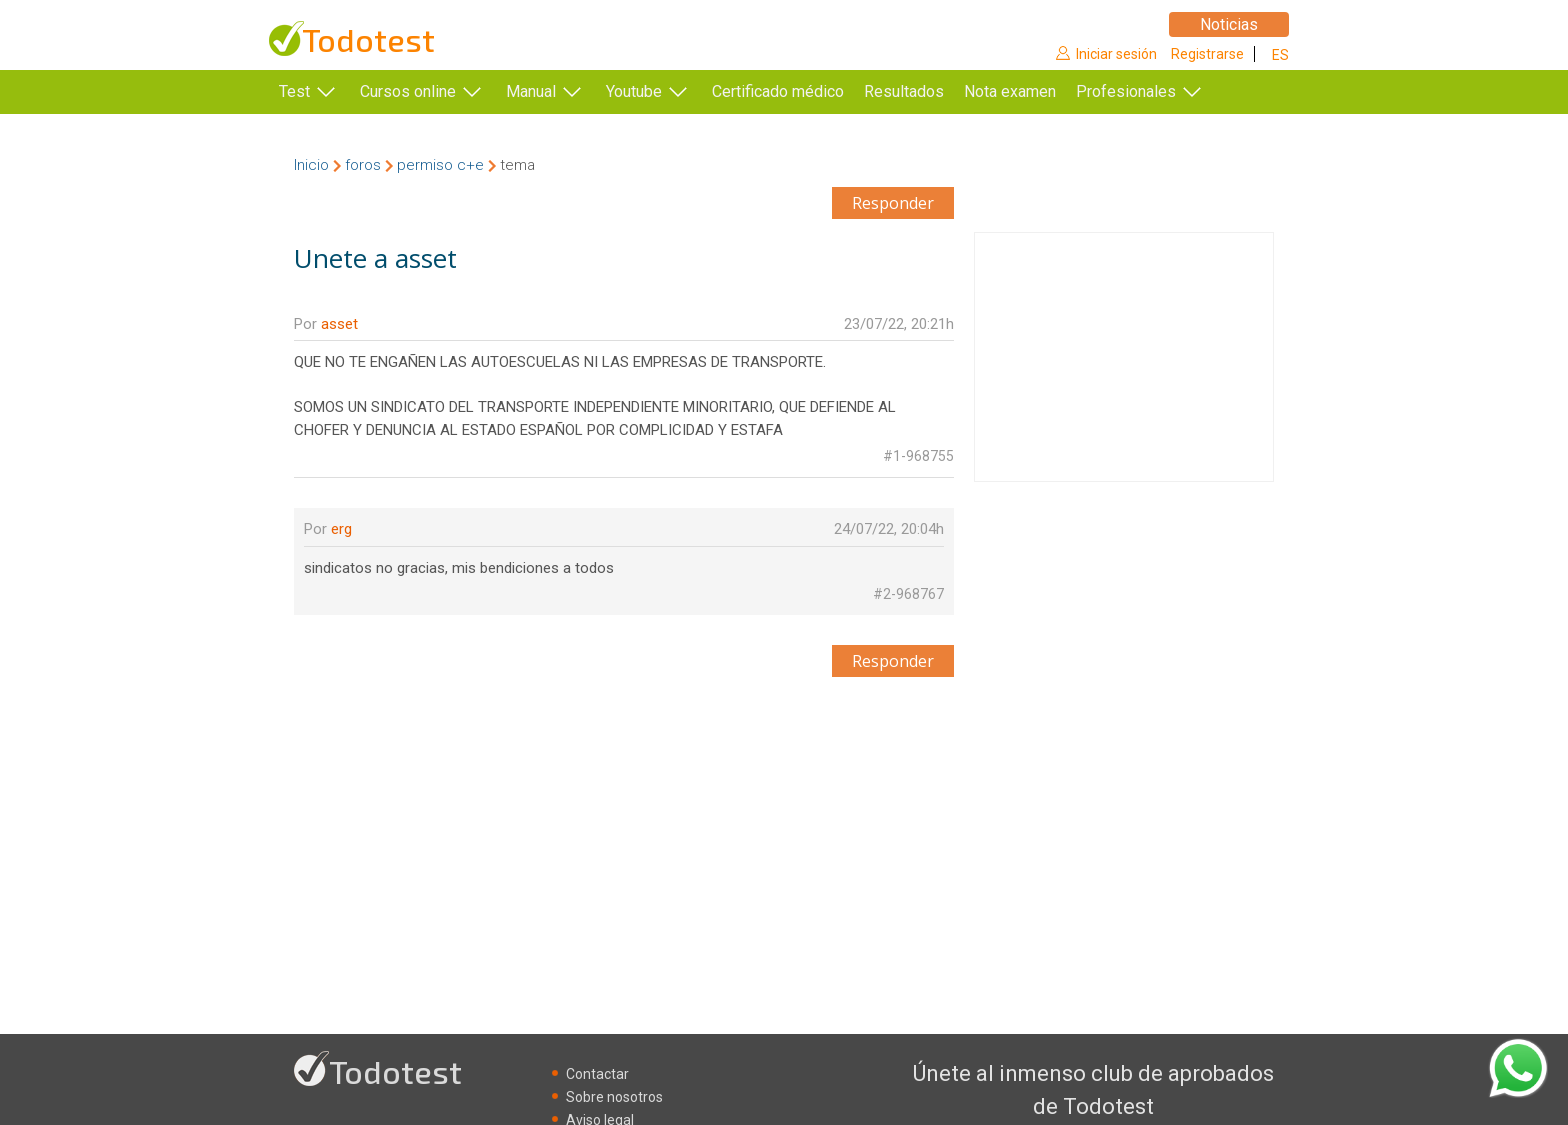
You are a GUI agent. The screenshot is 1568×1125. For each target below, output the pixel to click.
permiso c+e (440, 165)
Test (294, 91)
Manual (531, 91)
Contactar (597, 1074)
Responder (893, 203)
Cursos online (408, 91)
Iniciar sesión (1116, 54)
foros (363, 165)
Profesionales (1156, 91)
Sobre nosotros (614, 1097)
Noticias (1229, 24)
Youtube (634, 91)
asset (339, 324)
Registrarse (1207, 54)
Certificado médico (778, 91)
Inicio (311, 165)
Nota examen (1040, 91)
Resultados (934, 91)
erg (341, 529)
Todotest (368, 39)
